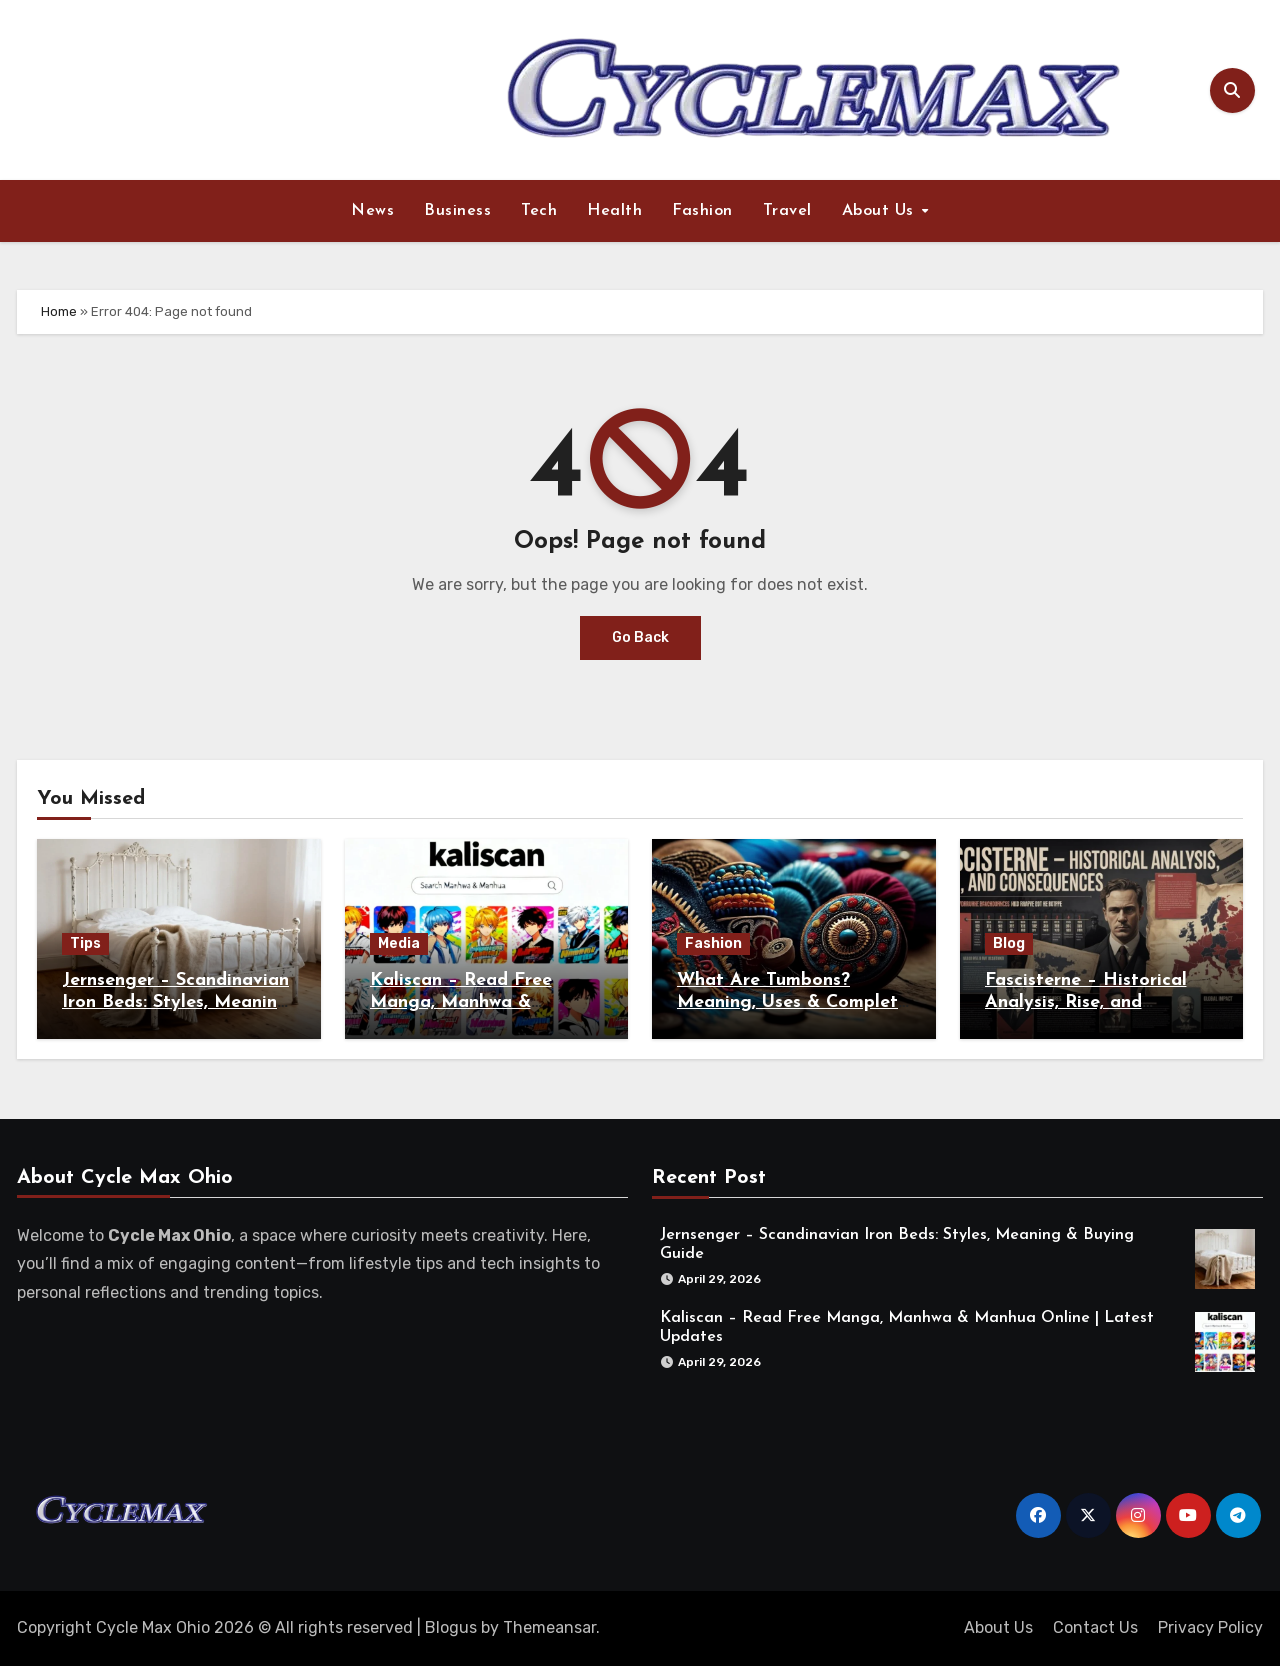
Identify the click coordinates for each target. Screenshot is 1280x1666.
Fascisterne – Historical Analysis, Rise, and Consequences (1086, 1002)
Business (457, 211)
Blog (1009, 943)
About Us (881, 211)
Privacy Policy (1210, 1627)
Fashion (702, 211)
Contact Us (1095, 1627)
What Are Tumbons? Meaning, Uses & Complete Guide (792, 1002)
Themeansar (549, 1627)
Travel (787, 211)
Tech (539, 211)
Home (59, 311)
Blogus (451, 1627)
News (372, 211)
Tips (85, 943)
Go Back (640, 637)
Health (614, 211)
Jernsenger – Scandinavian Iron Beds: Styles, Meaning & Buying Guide (175, 1002)
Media (399, 943)
